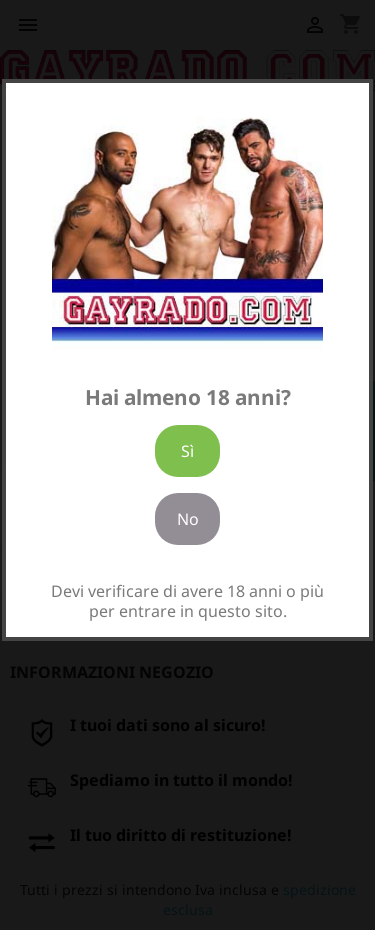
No (188, 519)
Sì (187, 451)
